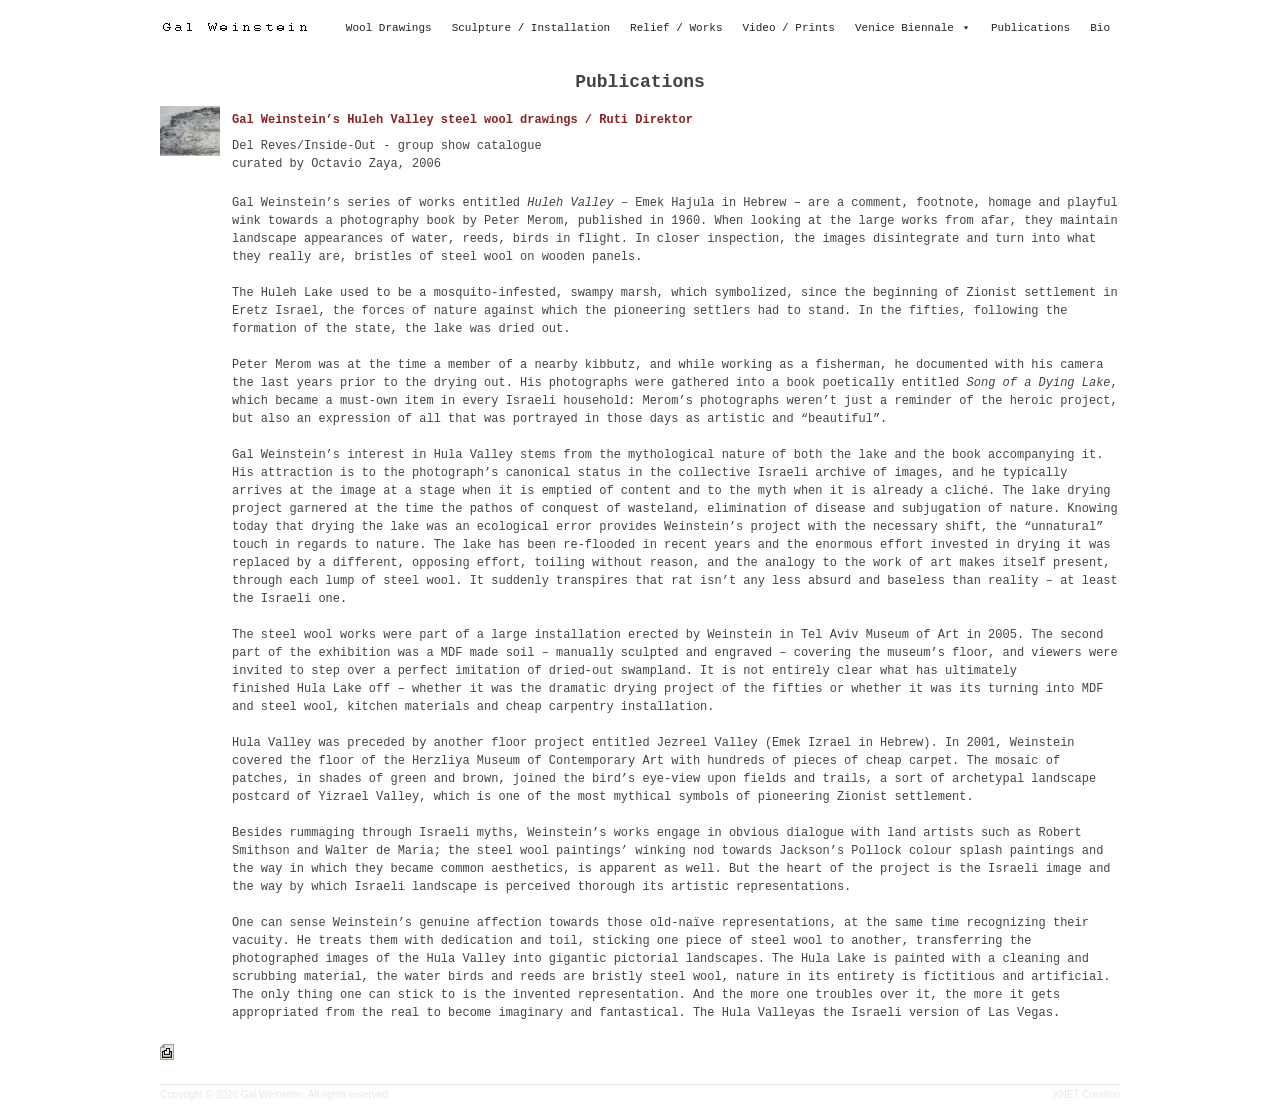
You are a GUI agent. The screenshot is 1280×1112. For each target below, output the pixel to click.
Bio (1100, 28)
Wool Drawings (389, 28)
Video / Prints (789, 28)
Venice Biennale (904, 28)
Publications (1030, 28)
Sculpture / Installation (531, 28)
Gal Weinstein (272, 1094)
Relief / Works (676, 28)
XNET (1066, 1094)
